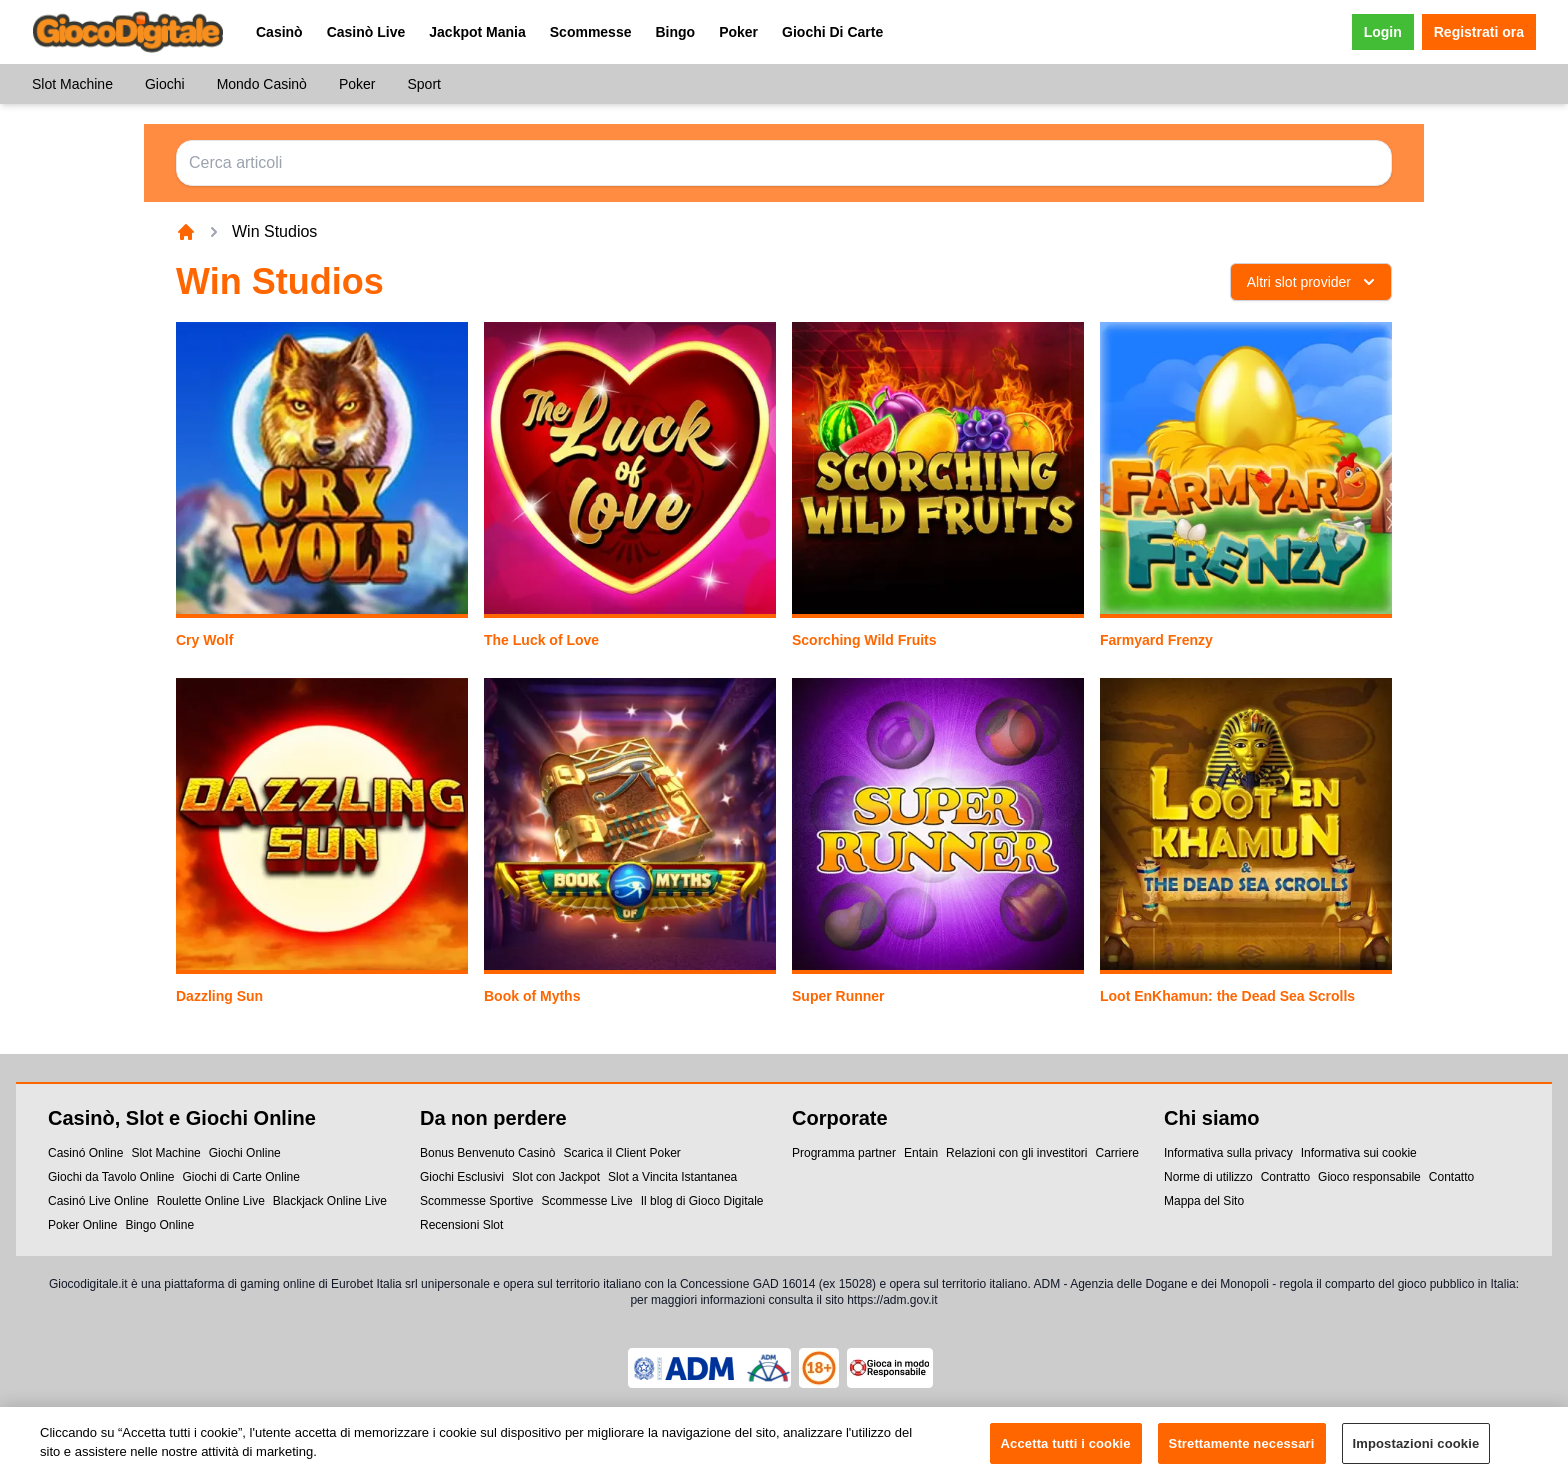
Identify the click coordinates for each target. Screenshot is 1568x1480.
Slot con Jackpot (556, 1177)
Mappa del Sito (1204, 1201)
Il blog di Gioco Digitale (702, 1201)
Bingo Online (159, 1225)
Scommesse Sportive (476, 1201)
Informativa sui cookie (1359, 1153)
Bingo (675, 32)
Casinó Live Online (98, 1201)
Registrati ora (1479, 32)
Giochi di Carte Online (241, 1177)
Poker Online (82, 1225)
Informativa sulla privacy (1228, 1153)
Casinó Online (85, 1153)
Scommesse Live (586, 1201)
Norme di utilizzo (1208, 1177)
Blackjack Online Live (330, 1201)
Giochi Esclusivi (462, 1177)
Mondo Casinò (262, 84)
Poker (738, 32)
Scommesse (591, 32)
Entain (921, 1153)
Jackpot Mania (477, 32)
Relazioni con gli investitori (1016, 1153)
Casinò (279, 32)
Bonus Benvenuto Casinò (487, 1153)
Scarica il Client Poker (621, 1153)
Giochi (165, 84)
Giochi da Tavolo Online (111, 1177)
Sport (423, 84)
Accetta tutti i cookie (1066, 1449)
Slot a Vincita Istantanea (672, 1177)
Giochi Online (245, 1153)
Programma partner (844, 1153)
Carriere (1116, 1153)
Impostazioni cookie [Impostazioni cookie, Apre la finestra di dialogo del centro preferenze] (1416, 1449)
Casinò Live (366, 32)
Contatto (1451, 1177)
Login (1383, 32)
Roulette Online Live (211, 1201)
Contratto (1285, 1177)
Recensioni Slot (461, 1225)
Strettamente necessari (1242, 1449)
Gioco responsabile (1369, 1177)
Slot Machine (72, 84)
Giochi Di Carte (832, 32)
